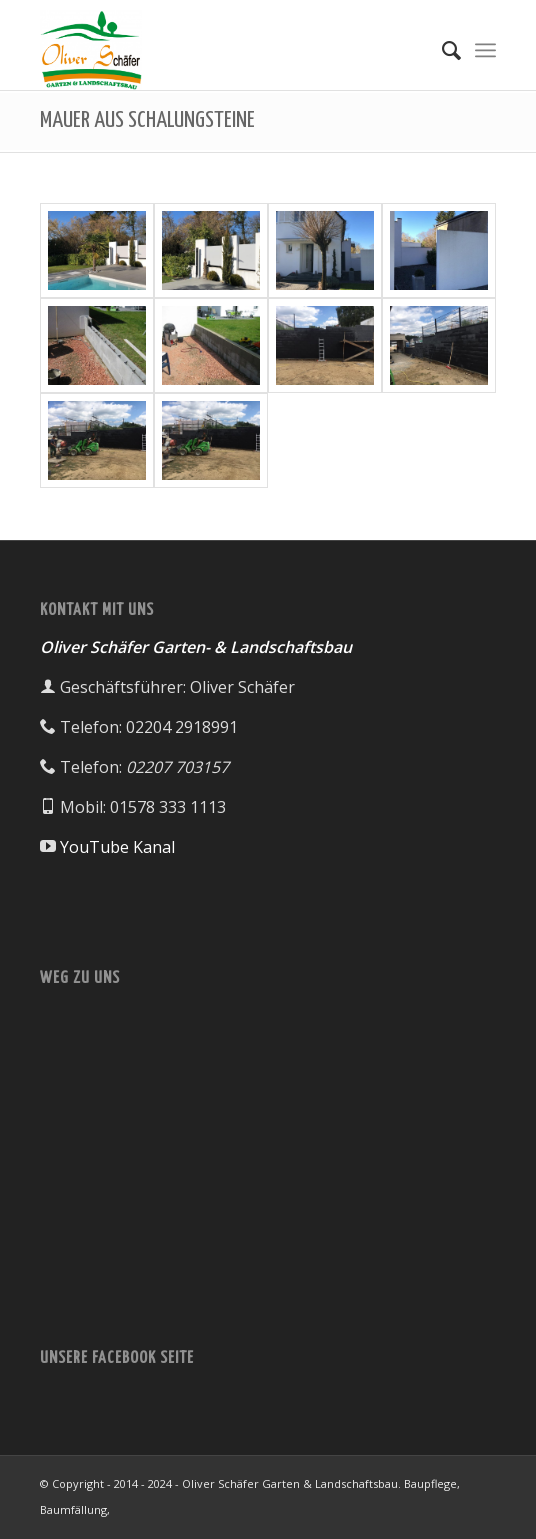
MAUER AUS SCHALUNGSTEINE (147, 120)
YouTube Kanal (117, 847)
